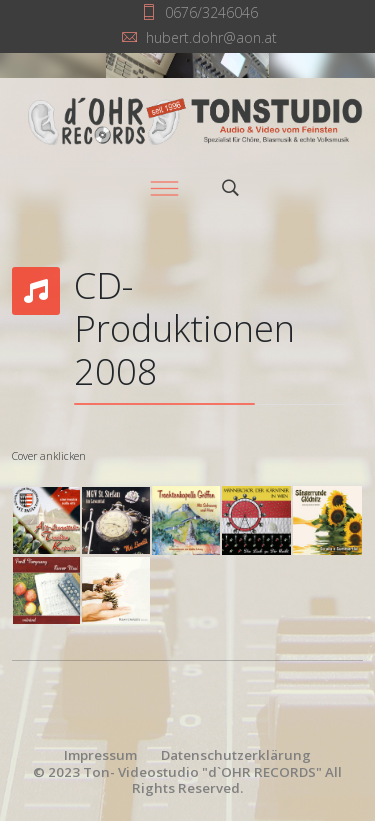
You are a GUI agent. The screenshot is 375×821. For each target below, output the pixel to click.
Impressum (100, 755)
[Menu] (165, 188)
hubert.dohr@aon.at (211, 37)
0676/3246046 (211, 12)
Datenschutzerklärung (236, 755)
